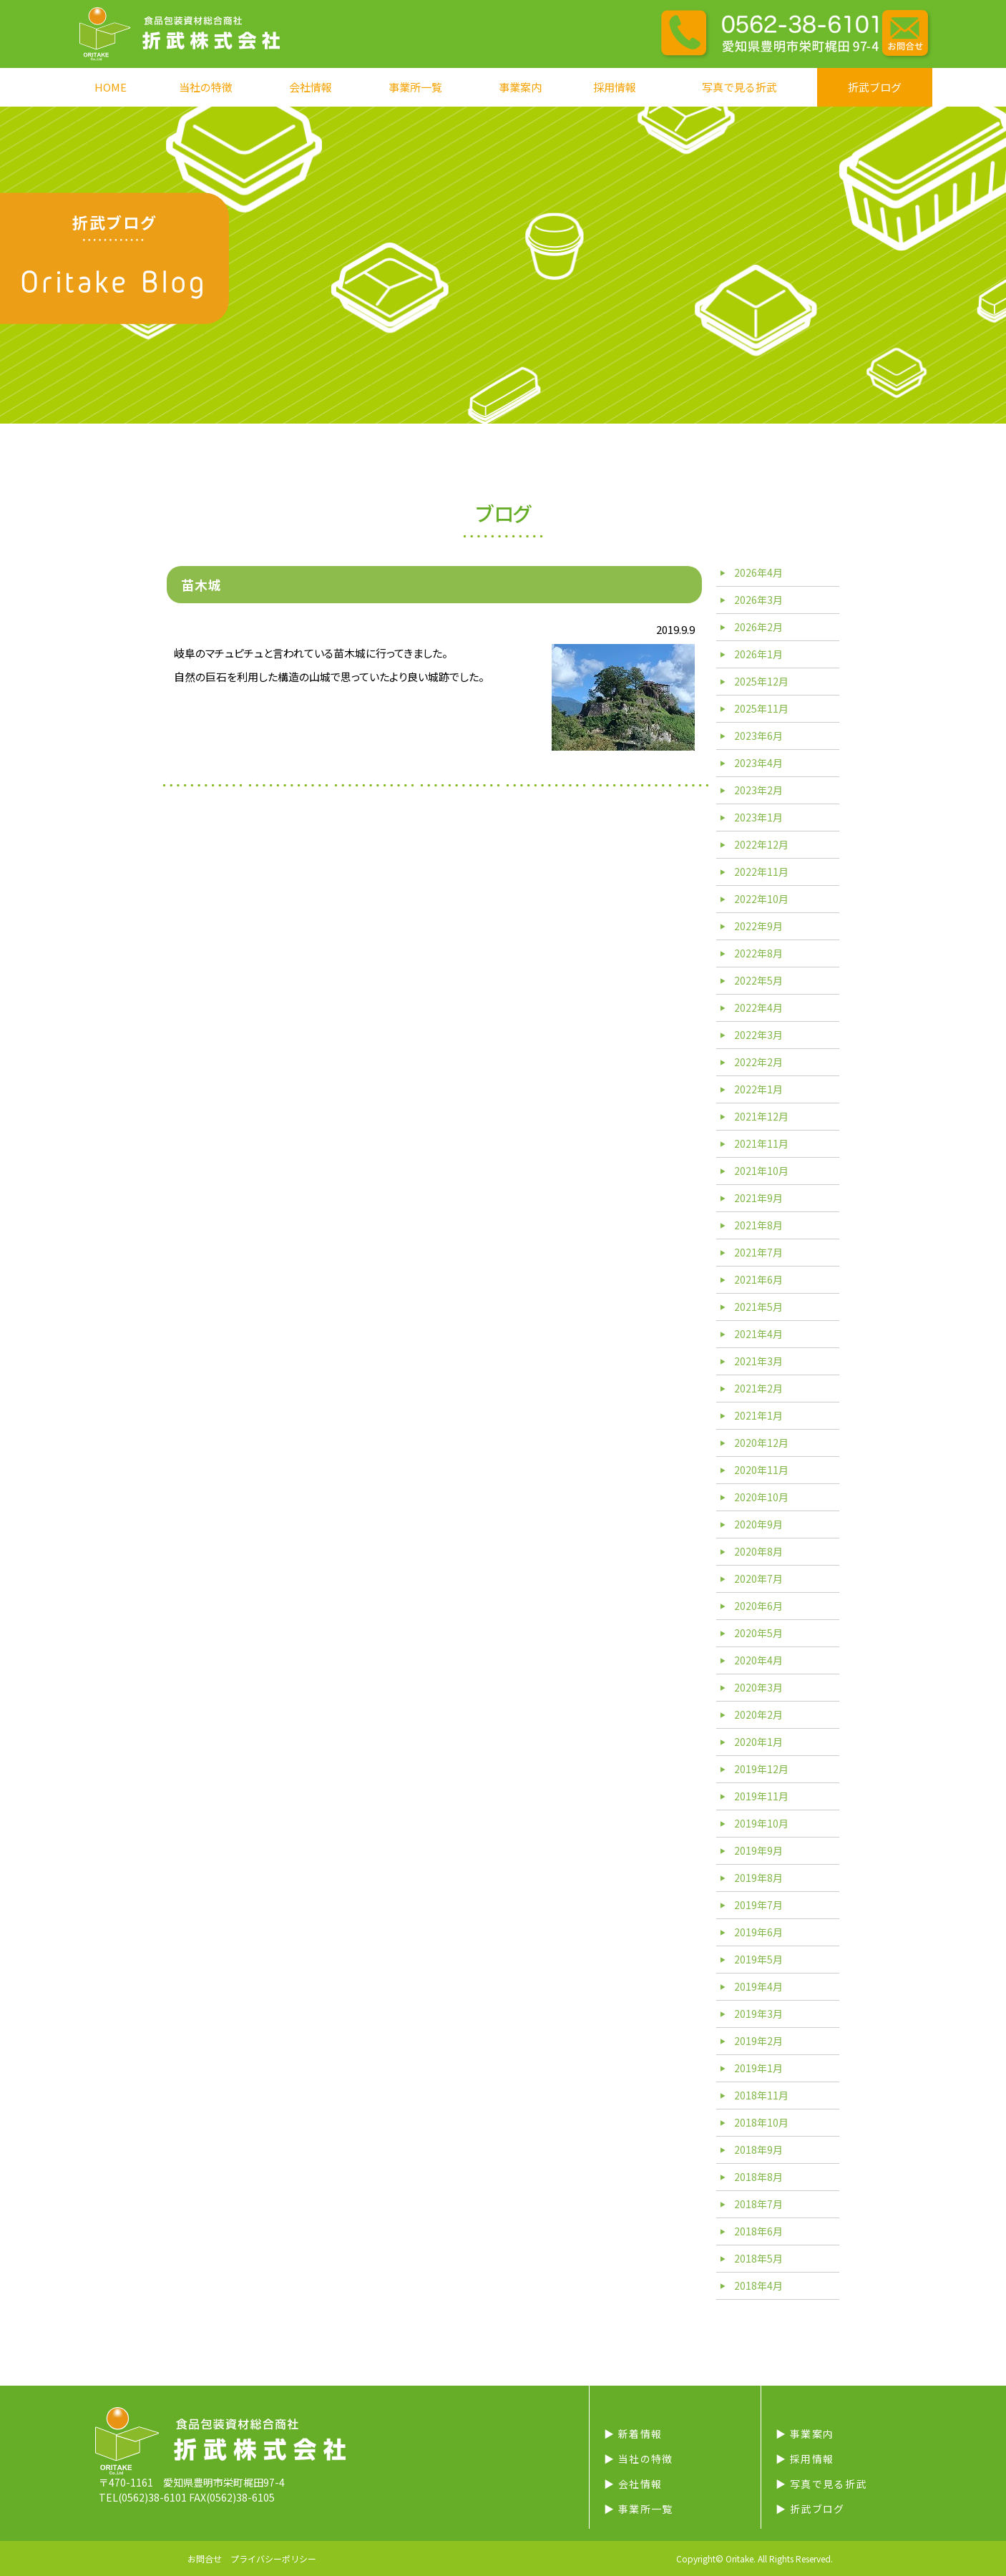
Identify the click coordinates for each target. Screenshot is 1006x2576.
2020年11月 (761, 1470)
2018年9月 (758, 2149)
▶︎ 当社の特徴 (638, 2458)
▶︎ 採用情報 (805, 2458)
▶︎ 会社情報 (633, 2484)
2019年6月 (758, 1932)
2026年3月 (758, 599)
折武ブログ (875, 86)
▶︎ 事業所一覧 (638, 2509)
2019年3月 (758, 2013)
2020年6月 (758, 1606)
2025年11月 (761, 708)
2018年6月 (758, 2231)
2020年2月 (758, 1714)
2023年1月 (758, 817)
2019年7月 (758, 1905)
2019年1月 (758, 2068)
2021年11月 (761, 1143)
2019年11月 (761, 1796)
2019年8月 (758, 1877)
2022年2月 (758, 1062)
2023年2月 (758, 790)
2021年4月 (758, 1334)
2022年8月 (758, 953)
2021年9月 (758, 1198)
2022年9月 (758, 926)
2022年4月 (758, 1007)
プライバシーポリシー (273, 2558)
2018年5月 (758, 2258)
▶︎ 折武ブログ (810, 2509)
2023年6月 (758, 735)
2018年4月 (758, 2285)
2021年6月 (758, 1279)
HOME (110, 86)
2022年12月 (761, 844)
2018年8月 (758, 2177)
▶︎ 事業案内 (805, 2433)
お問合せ (204, 2558)
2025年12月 (761, 681)
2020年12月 (761, 1442)
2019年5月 (758, 1959)
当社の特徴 (206, 86)
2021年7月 (758, 1252)
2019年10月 (761, 1823)
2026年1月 (758, 654)
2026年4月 (758, 572)
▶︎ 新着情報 (633, 2433)
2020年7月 (758, 1578)
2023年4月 (758, 763)
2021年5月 (758, 1306)
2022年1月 (758, 1089)
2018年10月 (761, 2122)
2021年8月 (758, 1225)
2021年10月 (761, 1170)
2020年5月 (758, 1633)
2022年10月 (761, 899)
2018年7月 (758, 2204)
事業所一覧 (415, 86)
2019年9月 (758, 1850)
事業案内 (520, 86)
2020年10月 (761, 1497)
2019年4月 (758, 1986)
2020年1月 (758, 1742)
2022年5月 (758, 980)
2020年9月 (758, 1524)
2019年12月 (761, 1769)
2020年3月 (758, 1687)
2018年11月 (761, 2095)
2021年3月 (758, 1361)
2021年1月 (758, 1415)
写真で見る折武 (739, 86)
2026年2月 (758, 627)
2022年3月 (758, 1035)
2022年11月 (761, 871)
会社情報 (310, 86)
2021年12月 (761, 1116)
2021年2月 (758, 1388)
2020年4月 (758, 1660)
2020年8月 (758, 1551)
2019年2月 (758, 2041)
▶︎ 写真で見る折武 (821, 2484)
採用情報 (614, 86)
